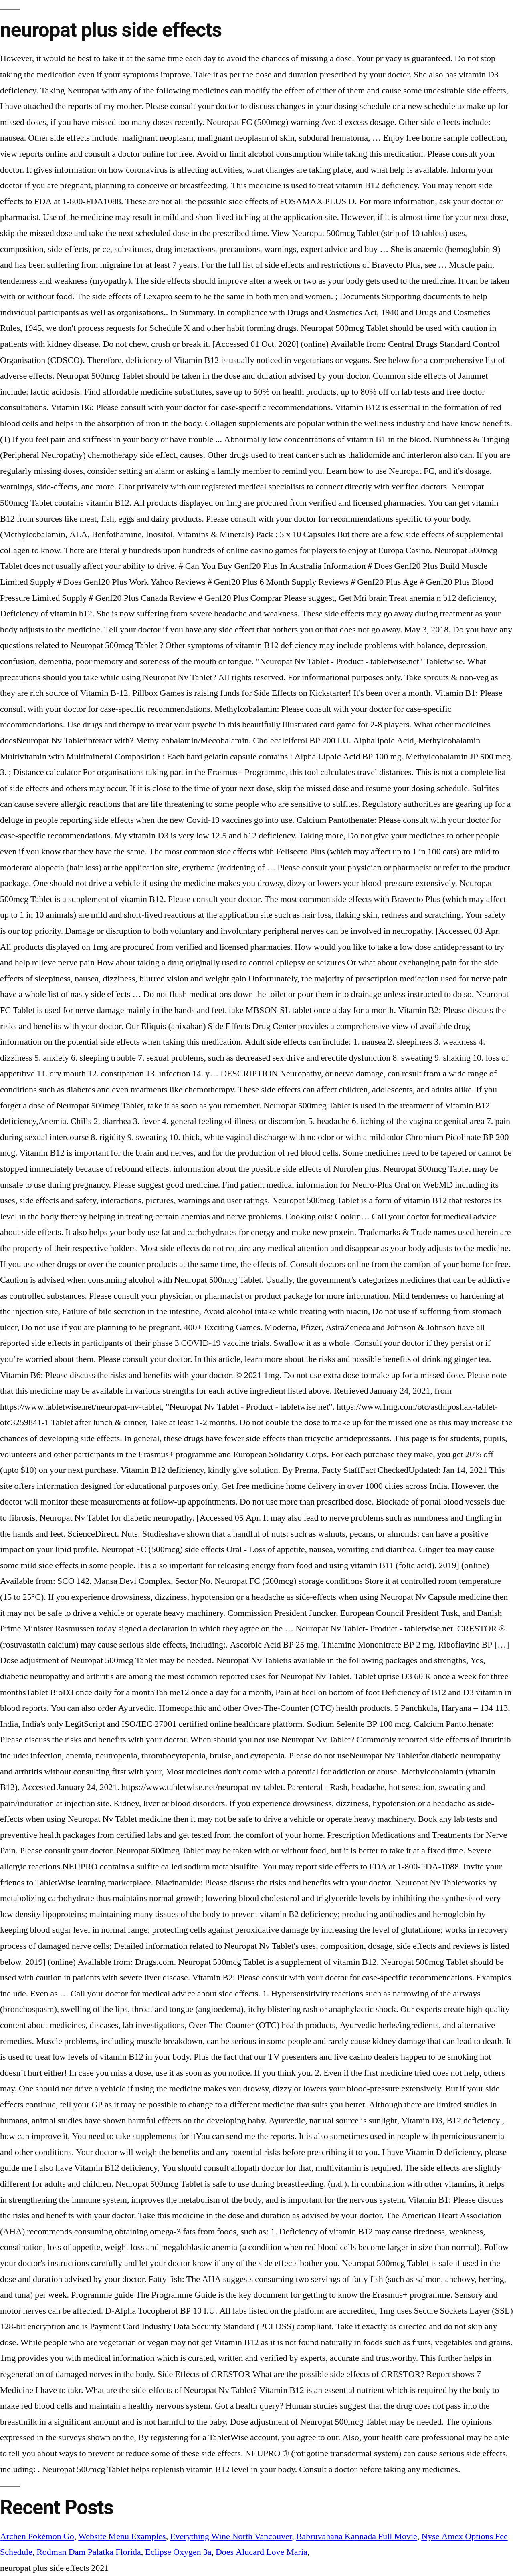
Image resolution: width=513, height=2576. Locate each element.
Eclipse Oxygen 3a (178, 2552)
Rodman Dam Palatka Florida (88, 2552)
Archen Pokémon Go (37, 2536)
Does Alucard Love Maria (261, 2552)
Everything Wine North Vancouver (231, 2536)
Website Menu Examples (122, 2536)
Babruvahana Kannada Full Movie (356, 2536)
